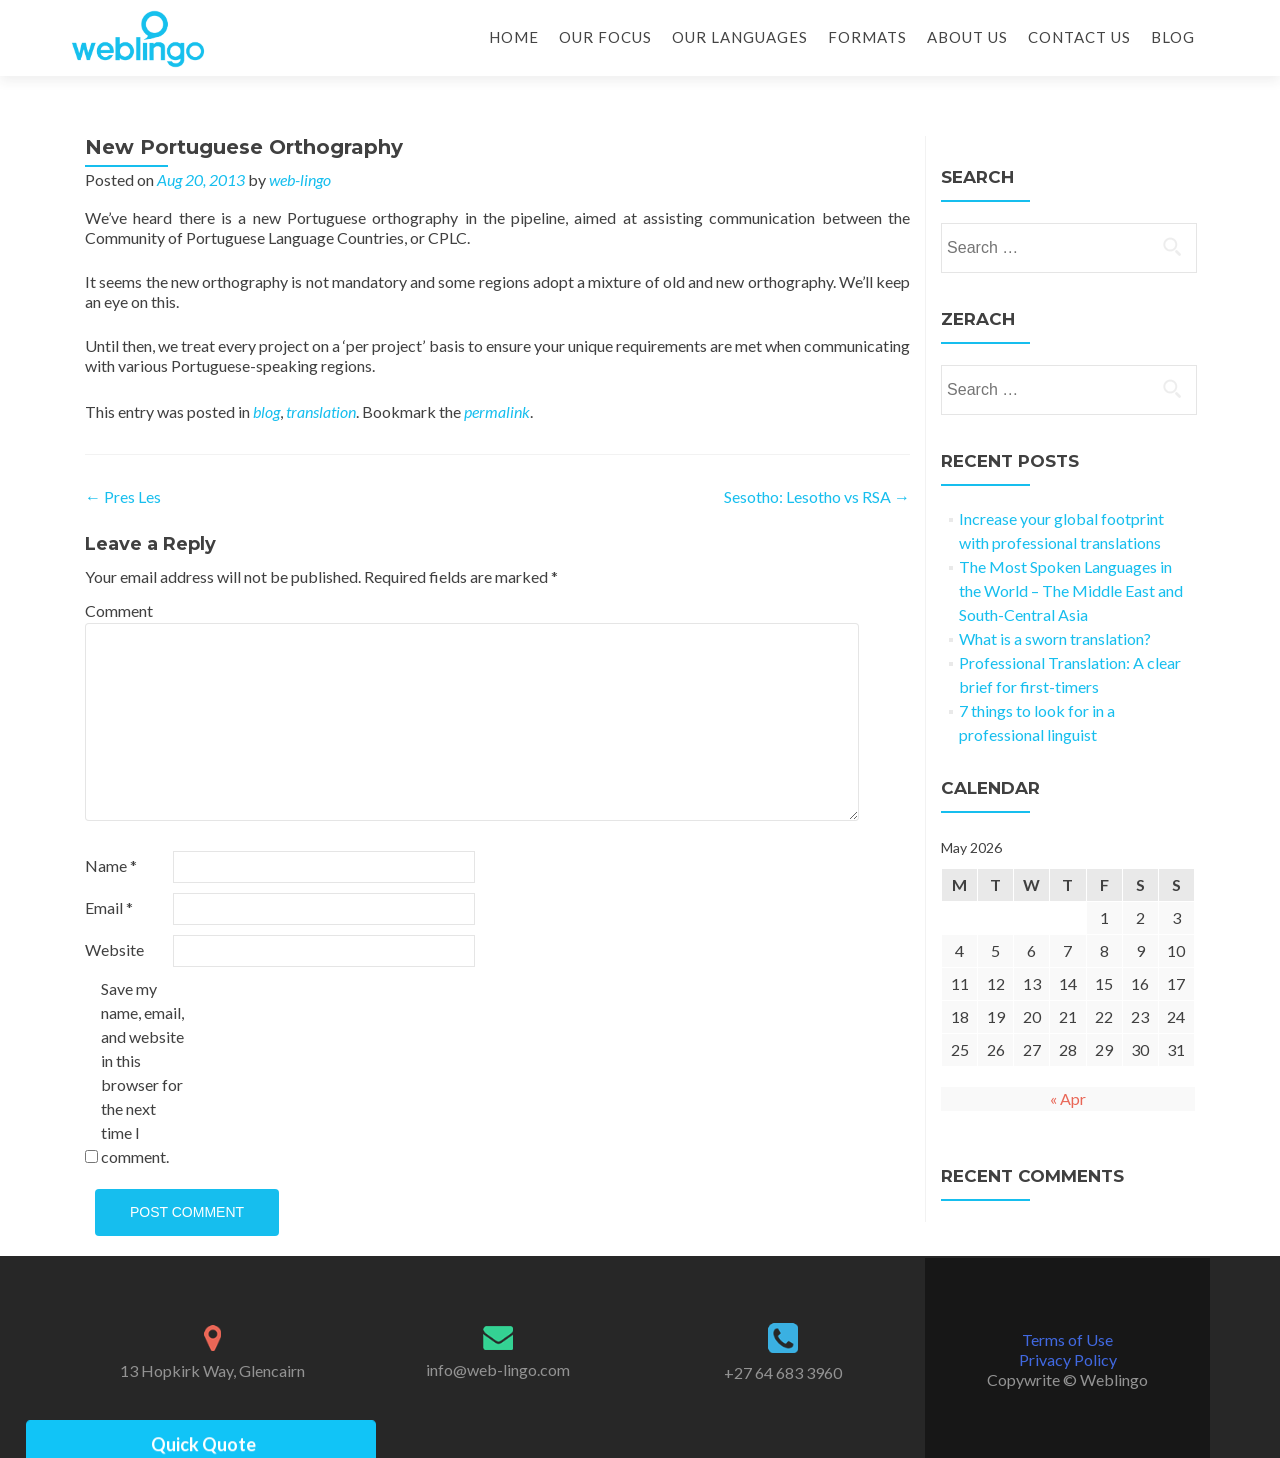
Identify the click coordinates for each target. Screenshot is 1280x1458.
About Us (967, 37)
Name (111, 865)
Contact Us (1079, 37)
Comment (119, 610)
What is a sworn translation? (1055, 638)
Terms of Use (1067, 1339)
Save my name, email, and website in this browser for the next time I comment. (142, 1072)
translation (321, 411)
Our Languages (740, 37)
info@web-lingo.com (498, 1369)
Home (514, 37)
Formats (867, 37)
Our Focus (605, 37)
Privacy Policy (1068, 1359)
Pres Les (123, 496)
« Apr (1068, 1098)
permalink (497, 411)
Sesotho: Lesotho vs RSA (817, 496)
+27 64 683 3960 (783, 1372)
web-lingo (300, 179)
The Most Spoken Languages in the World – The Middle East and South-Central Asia (1071, 590)
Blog (1173, 37)
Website (114, 949)
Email (109, 907)
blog (266, 411)
